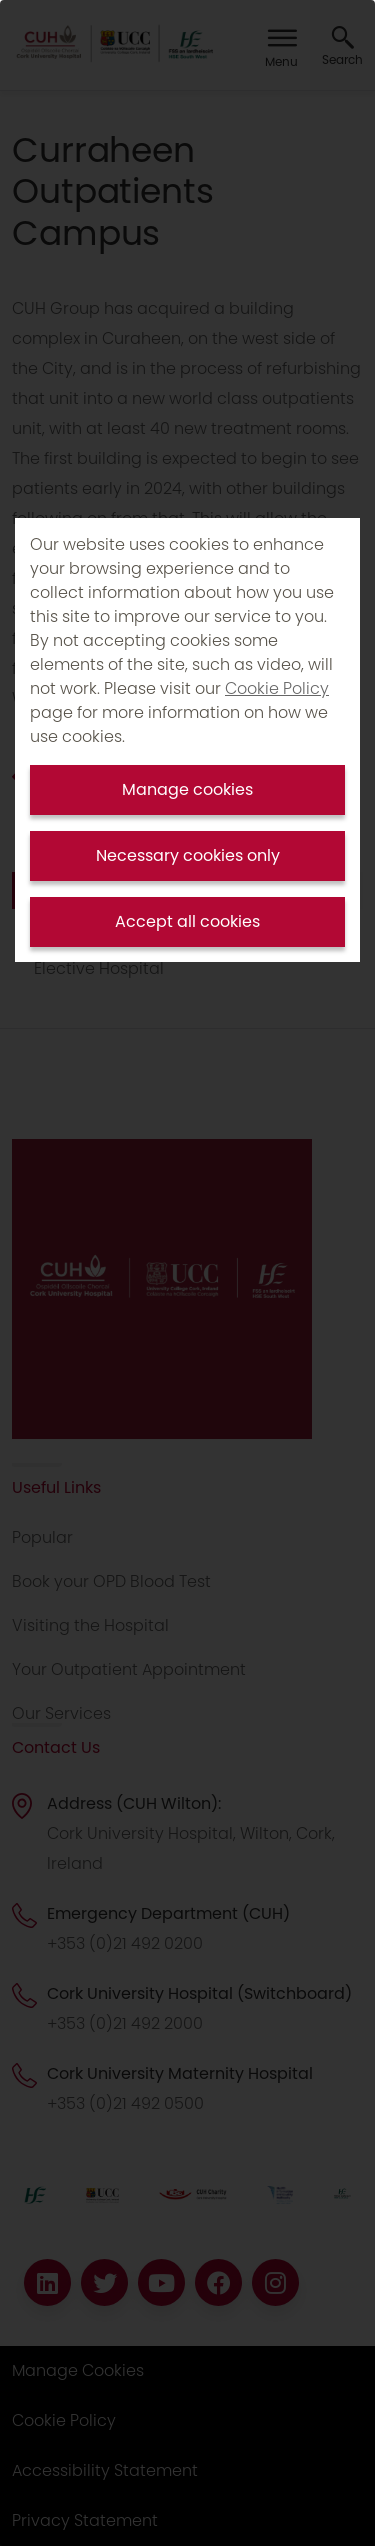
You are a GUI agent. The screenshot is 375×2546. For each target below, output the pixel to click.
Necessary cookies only (188, 855)
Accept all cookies (187, 921)
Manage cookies (187, 789)
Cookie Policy (277, 688)
